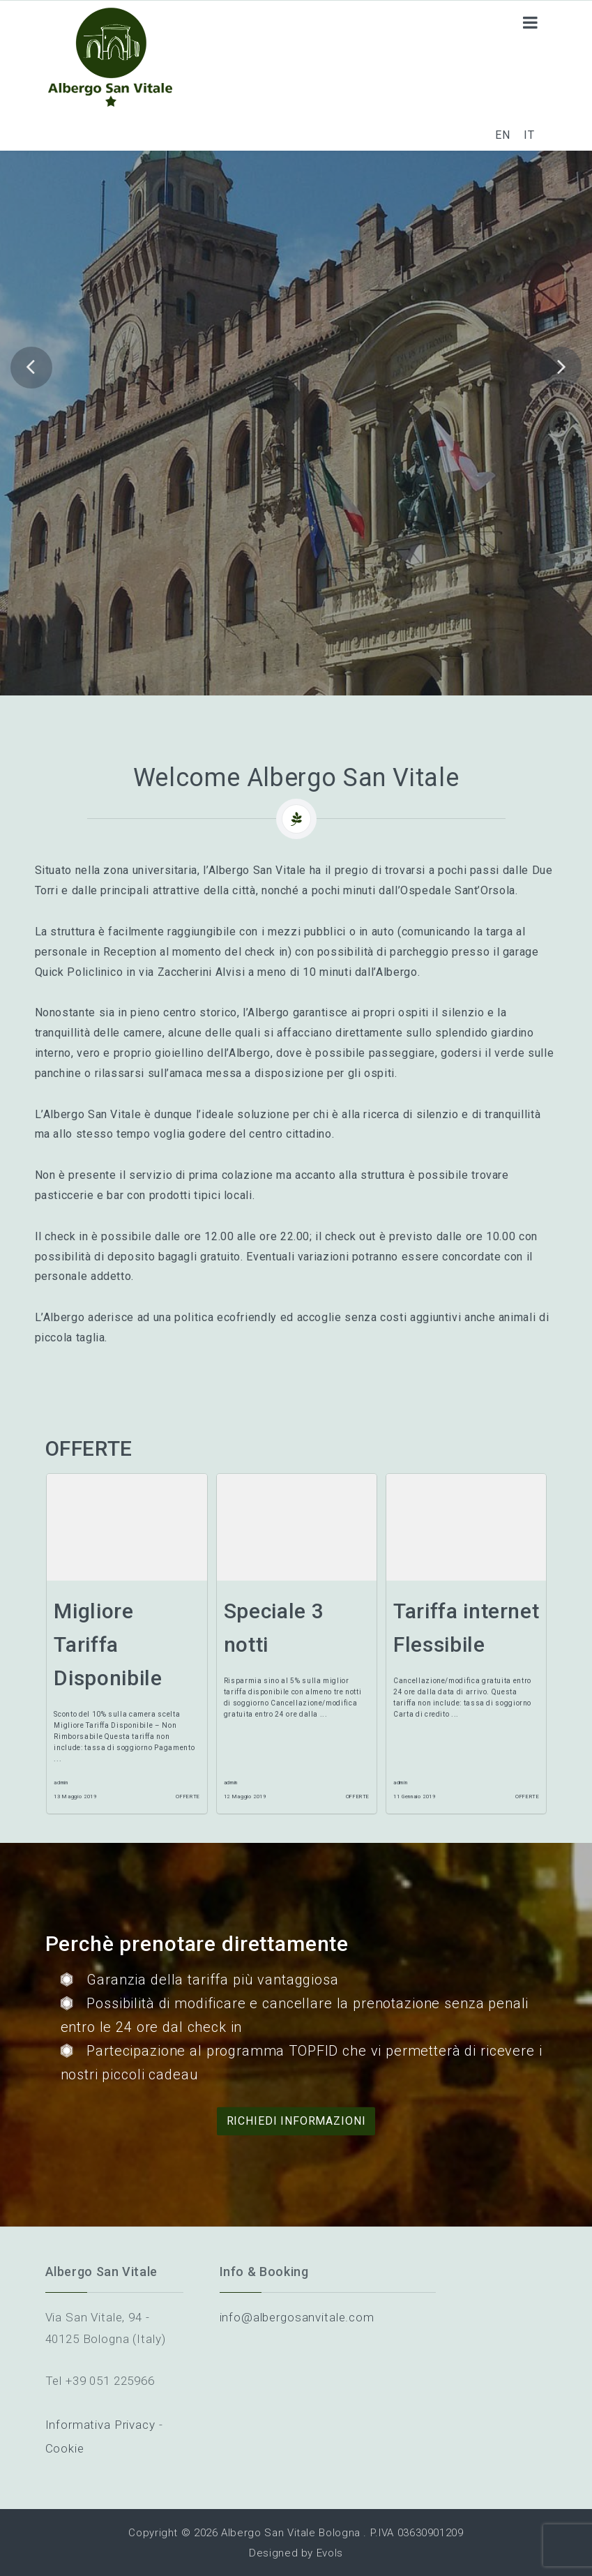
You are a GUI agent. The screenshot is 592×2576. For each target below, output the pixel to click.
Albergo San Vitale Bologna (290, 2532)
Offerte (187, 1796)
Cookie (64, 2448)
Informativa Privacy (100, 2425)
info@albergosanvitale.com (297, 2317)
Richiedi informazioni (296, 2120)
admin (61, 1782)
